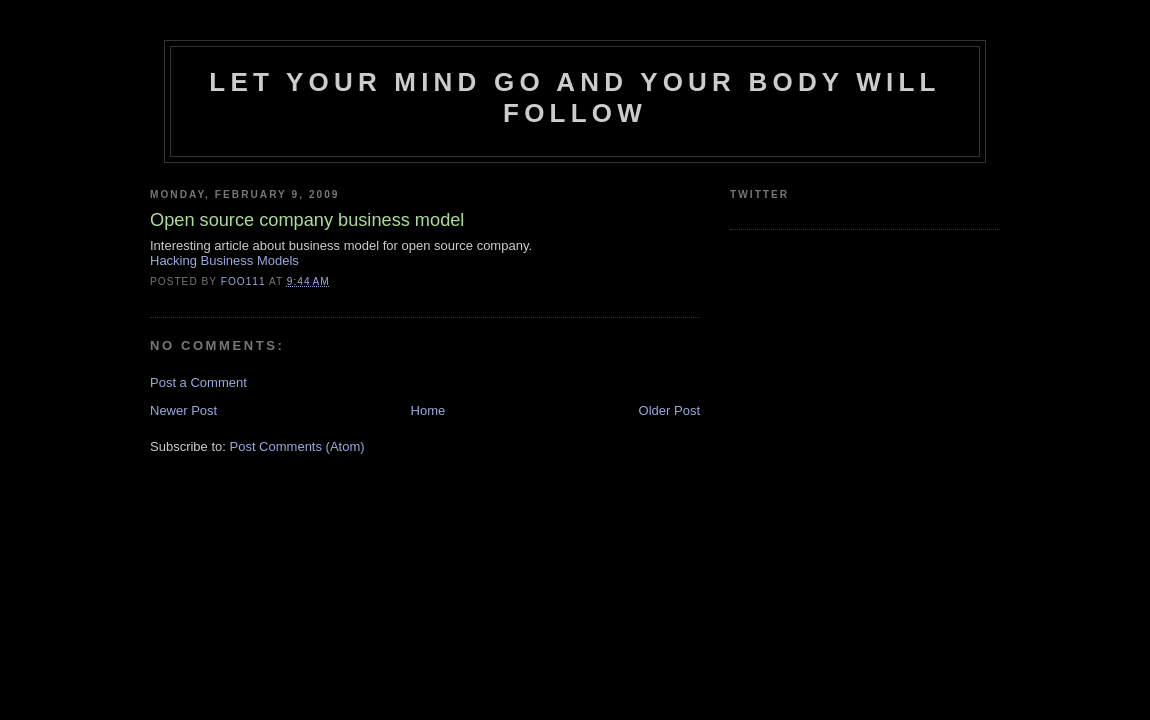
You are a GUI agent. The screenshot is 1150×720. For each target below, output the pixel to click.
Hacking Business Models (224, 260)
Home (428, 410)
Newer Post (183, 410)
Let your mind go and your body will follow (574, 97)
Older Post (669, 410)
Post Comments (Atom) (297, 446)
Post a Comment (198, 382)
